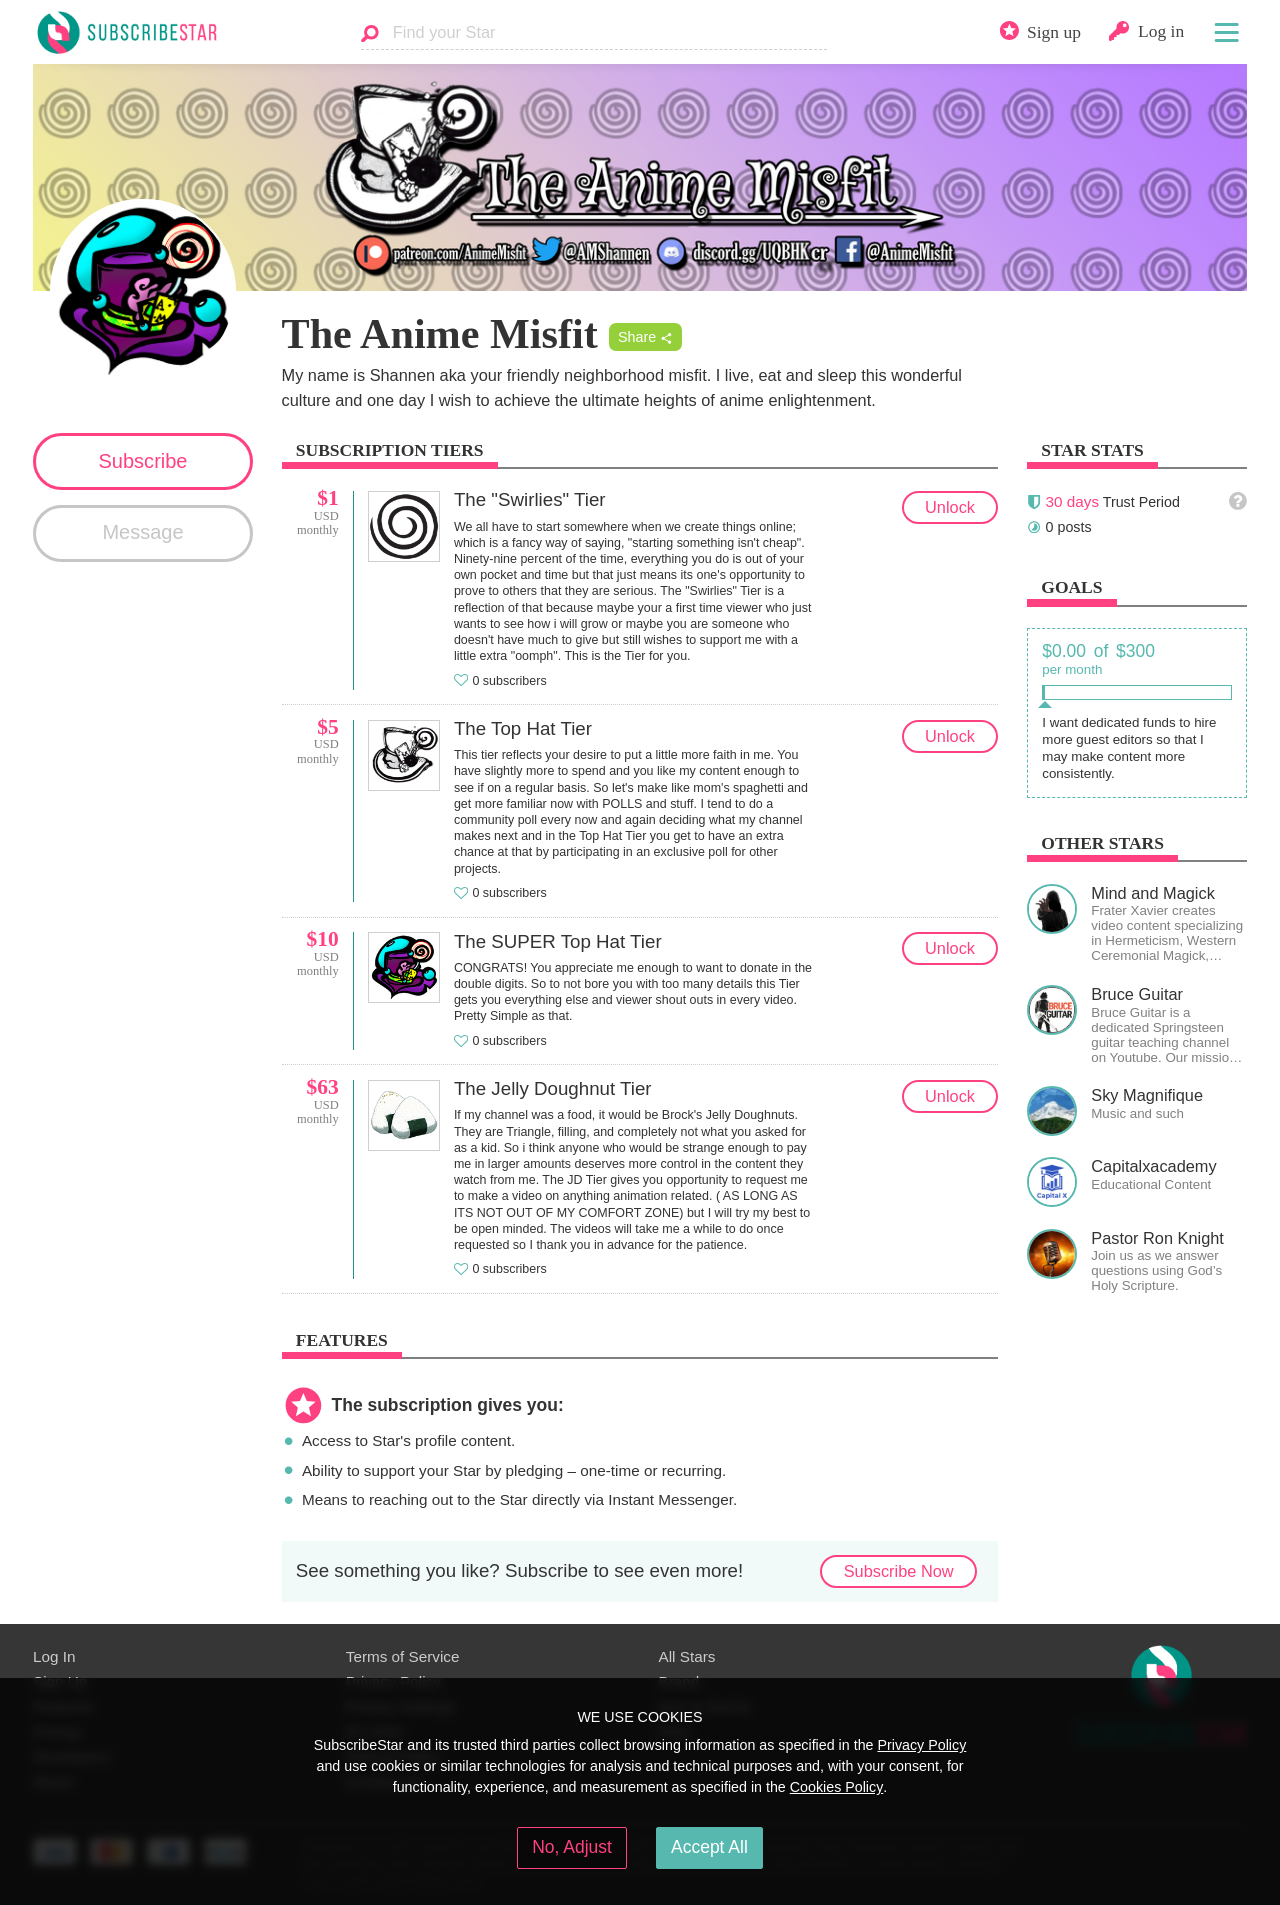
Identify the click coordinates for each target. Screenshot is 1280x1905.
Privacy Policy (921, 1745)
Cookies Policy (837, 1787)
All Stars (687, 1656)
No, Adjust (572, 1847)
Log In (54, 1656)
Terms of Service (403, 1656)
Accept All (709, 1847)
